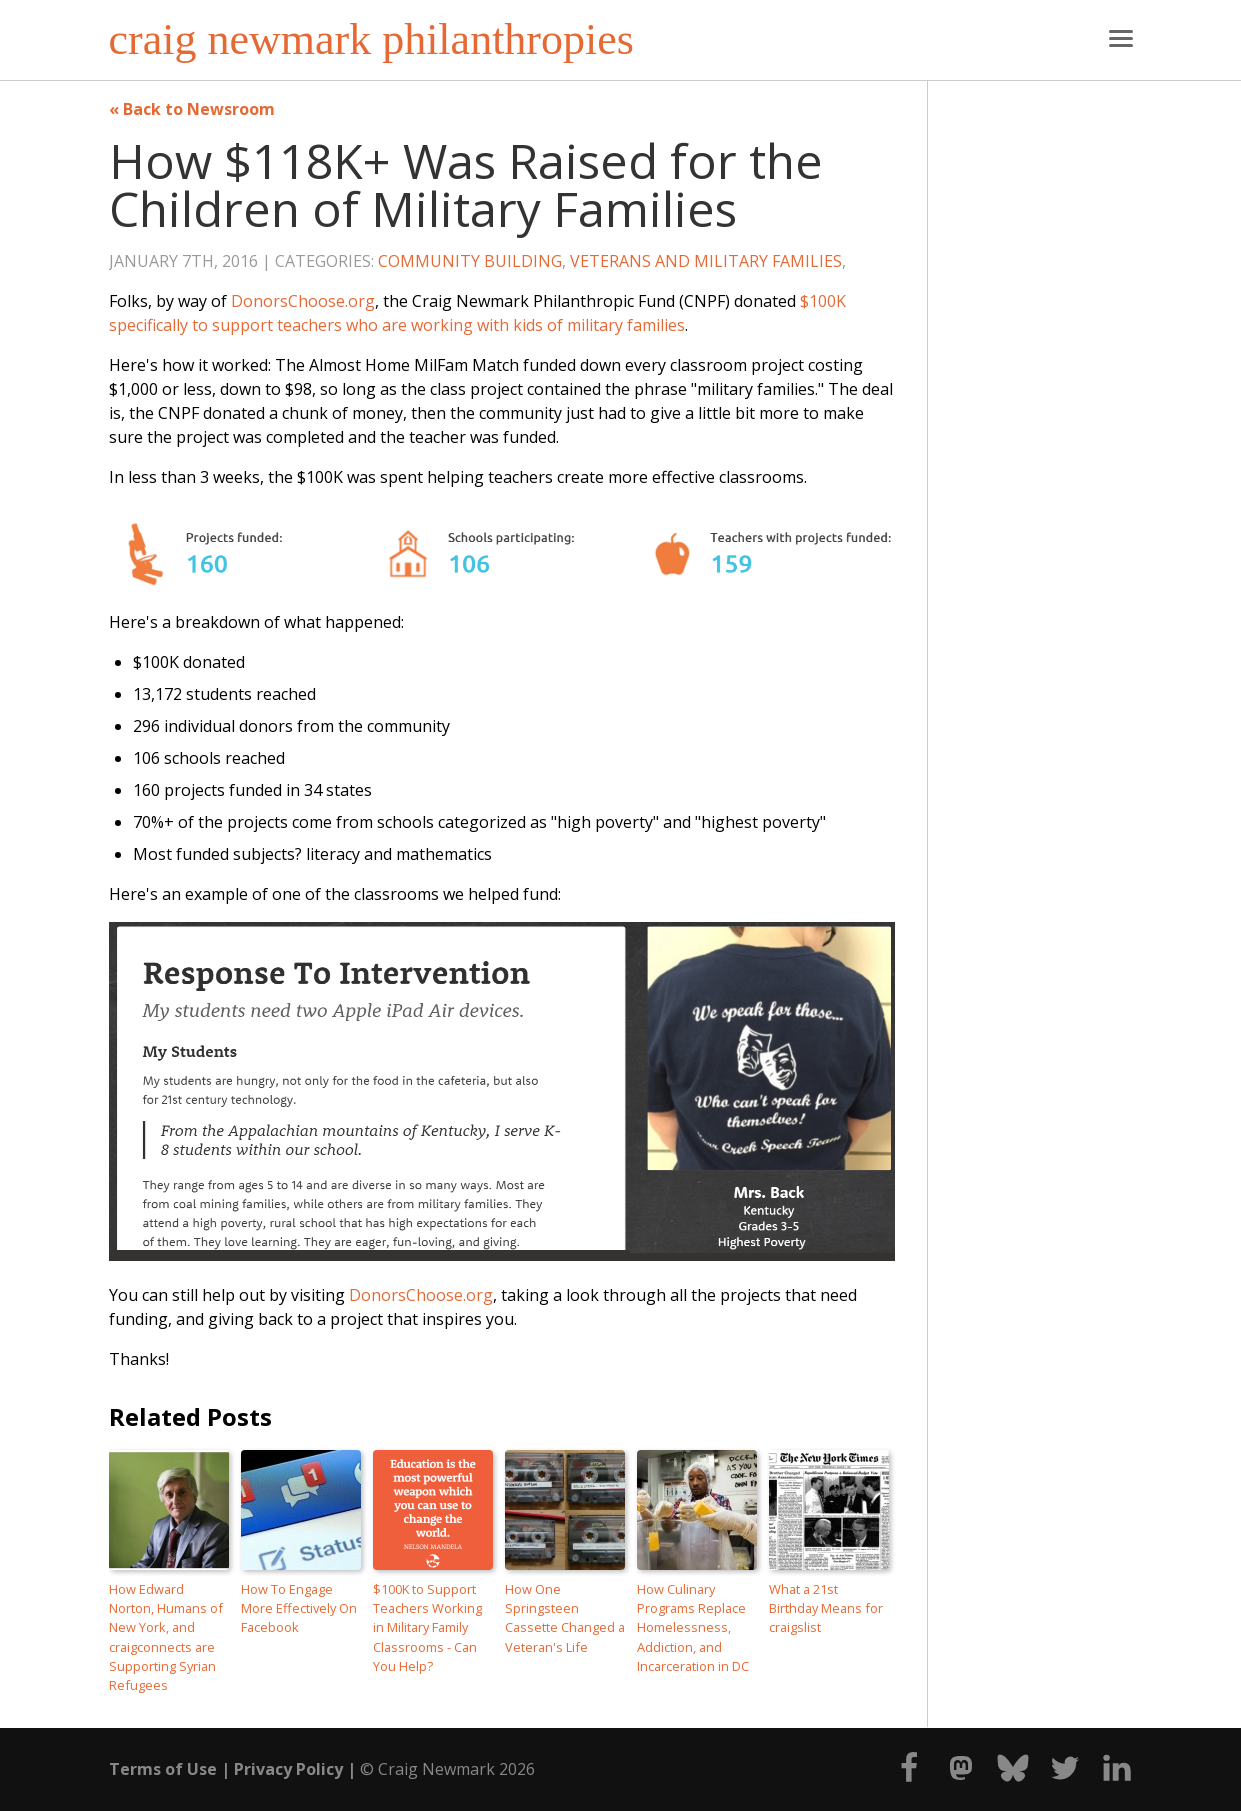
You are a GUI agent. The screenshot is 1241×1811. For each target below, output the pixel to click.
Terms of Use (163, 1769)
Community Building (470, 261)
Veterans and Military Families (706, 261)
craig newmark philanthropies (371, 40)
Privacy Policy (288, 1769)
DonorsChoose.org (303, 301)
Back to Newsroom (199, 109)
